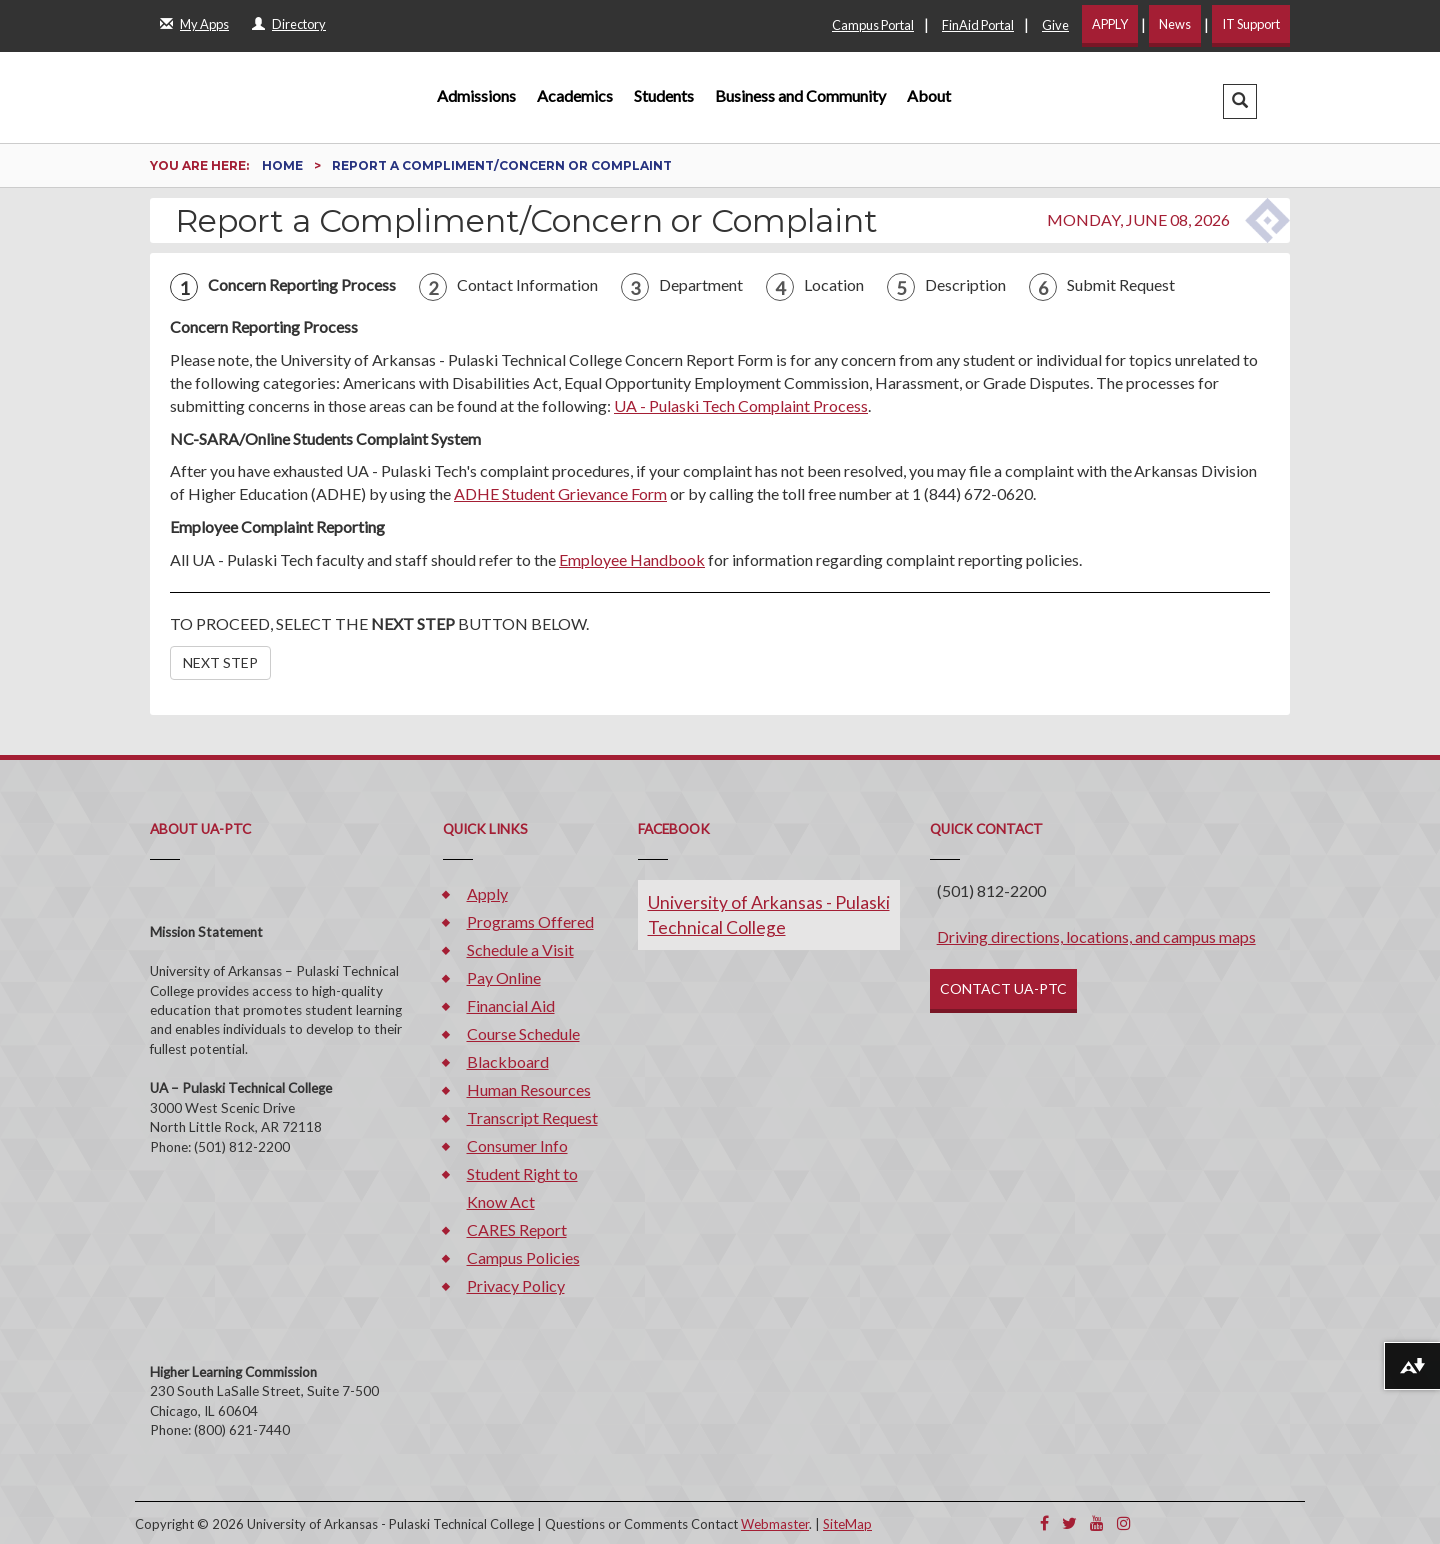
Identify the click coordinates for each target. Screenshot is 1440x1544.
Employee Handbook (632, 559)
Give (1055, 25)
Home (284, 165)
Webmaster (775, 1524)
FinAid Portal (978, 25)
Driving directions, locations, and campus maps (1096, 936)
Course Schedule (523, 1033)
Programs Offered (530, 921)
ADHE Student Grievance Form (560, 493)
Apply (487, 893)
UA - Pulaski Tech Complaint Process (741, 405)
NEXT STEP (220, 662)
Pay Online (504, 977)
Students (664, 95)
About (929, 95)
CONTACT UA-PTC (1003, 988)
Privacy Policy (516, 1285)
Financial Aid (511, 1005)
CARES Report (517, 1229)
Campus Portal (873, 25)
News (1175, 24)
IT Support (1251, 24)
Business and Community (800, 95)
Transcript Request (532, 1117)
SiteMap (847, 1524)
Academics (575, 95)
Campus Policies (523, 1257)
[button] (1240, 101)
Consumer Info (517, 1145)
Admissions (476, 95)
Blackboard (508, 1061)
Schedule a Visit (520, 949)
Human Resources (529, 1089)
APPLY (1110, 24)
